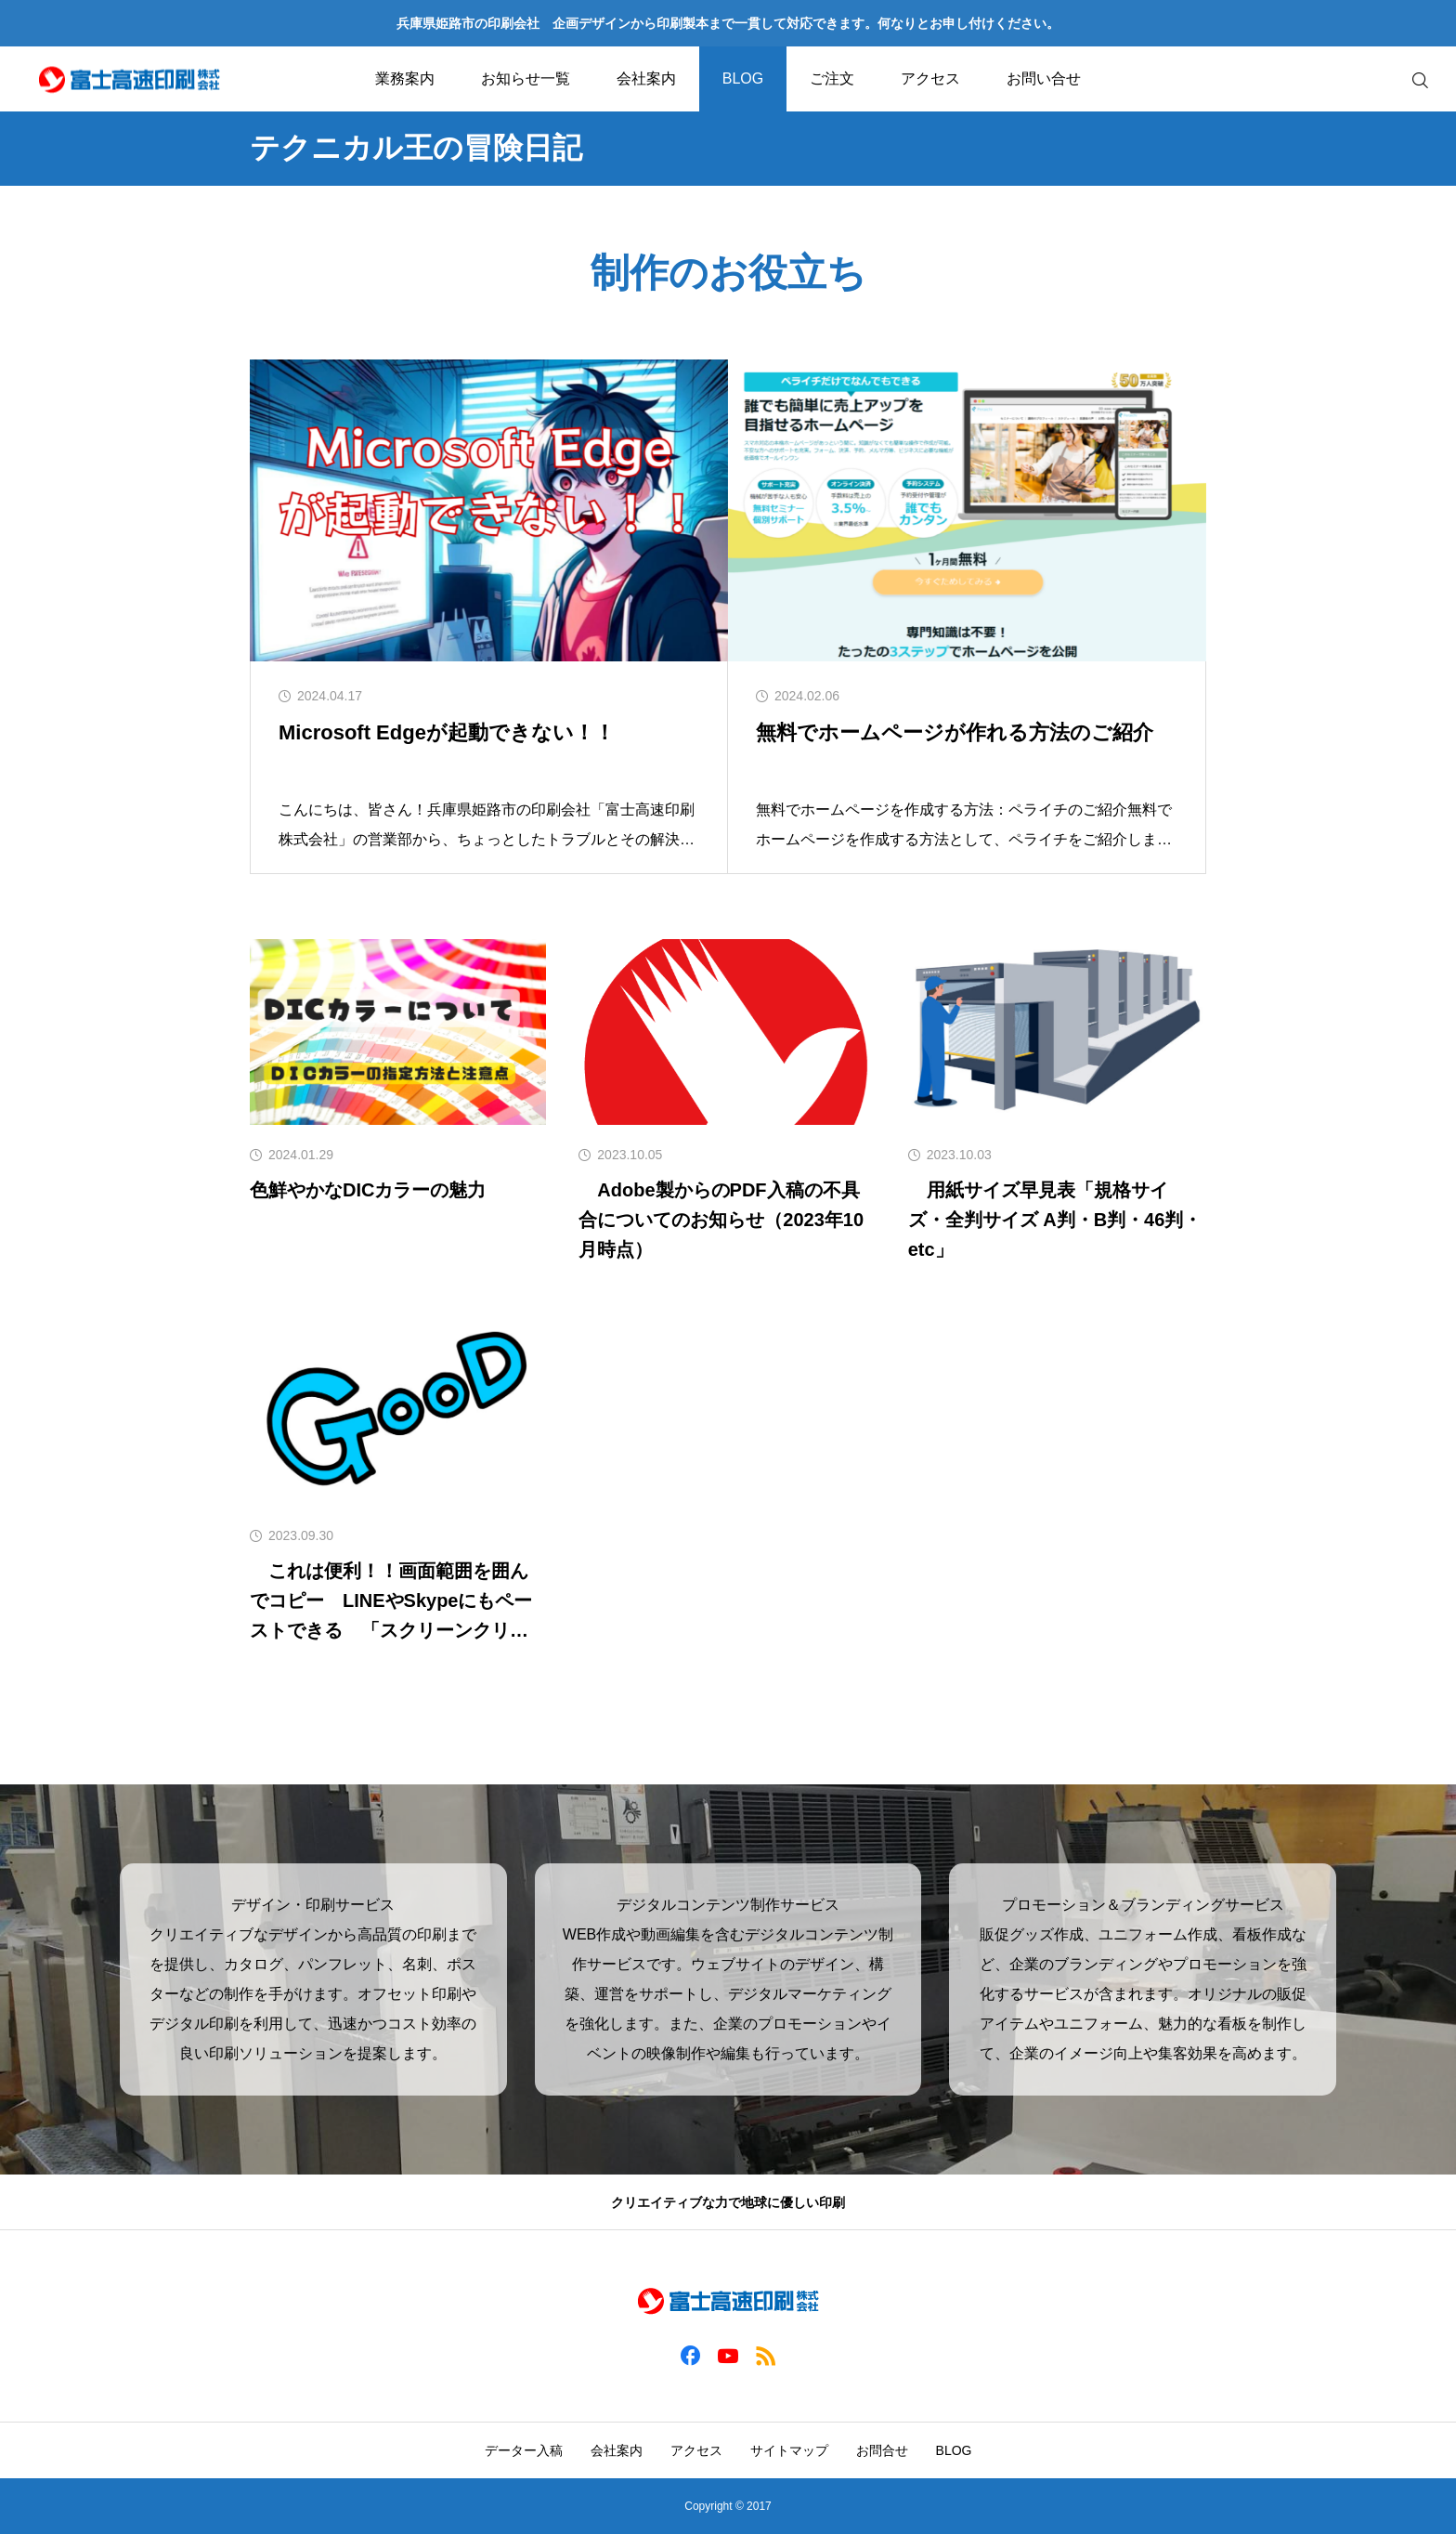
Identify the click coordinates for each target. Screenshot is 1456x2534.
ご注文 (832, 78)
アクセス (930, 78)
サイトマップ (789, 2450)
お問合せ (882, 2450)
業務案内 (405, 78)
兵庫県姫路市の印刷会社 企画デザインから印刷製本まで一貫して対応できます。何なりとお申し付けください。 (728, 23)
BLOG (742, 78)
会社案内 (646, 78)
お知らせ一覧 (525, 78)
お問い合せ (1044, 78)
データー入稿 (524, 2450)
